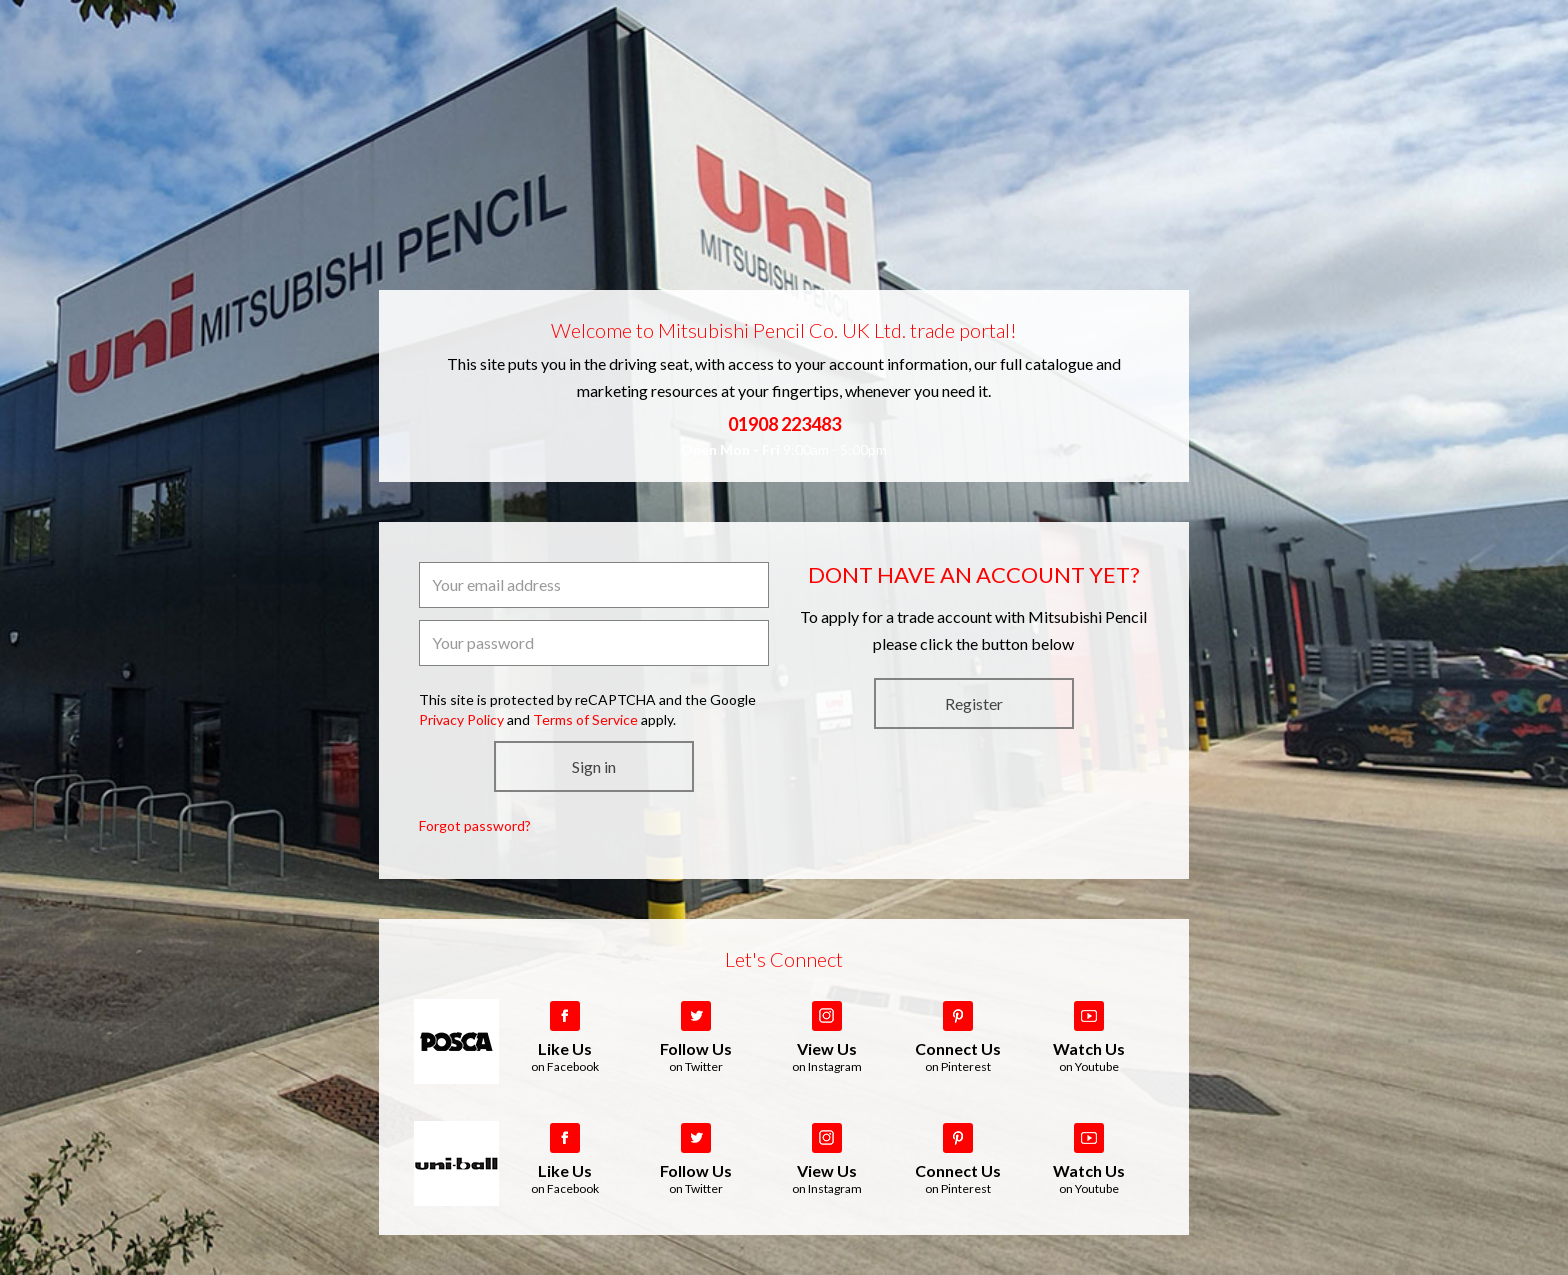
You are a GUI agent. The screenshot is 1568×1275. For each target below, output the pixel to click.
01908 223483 (784, 424)
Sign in (594, 766)
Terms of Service (585, 719)
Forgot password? (475, 825)
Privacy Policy (461, 719)
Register (974, 703)
